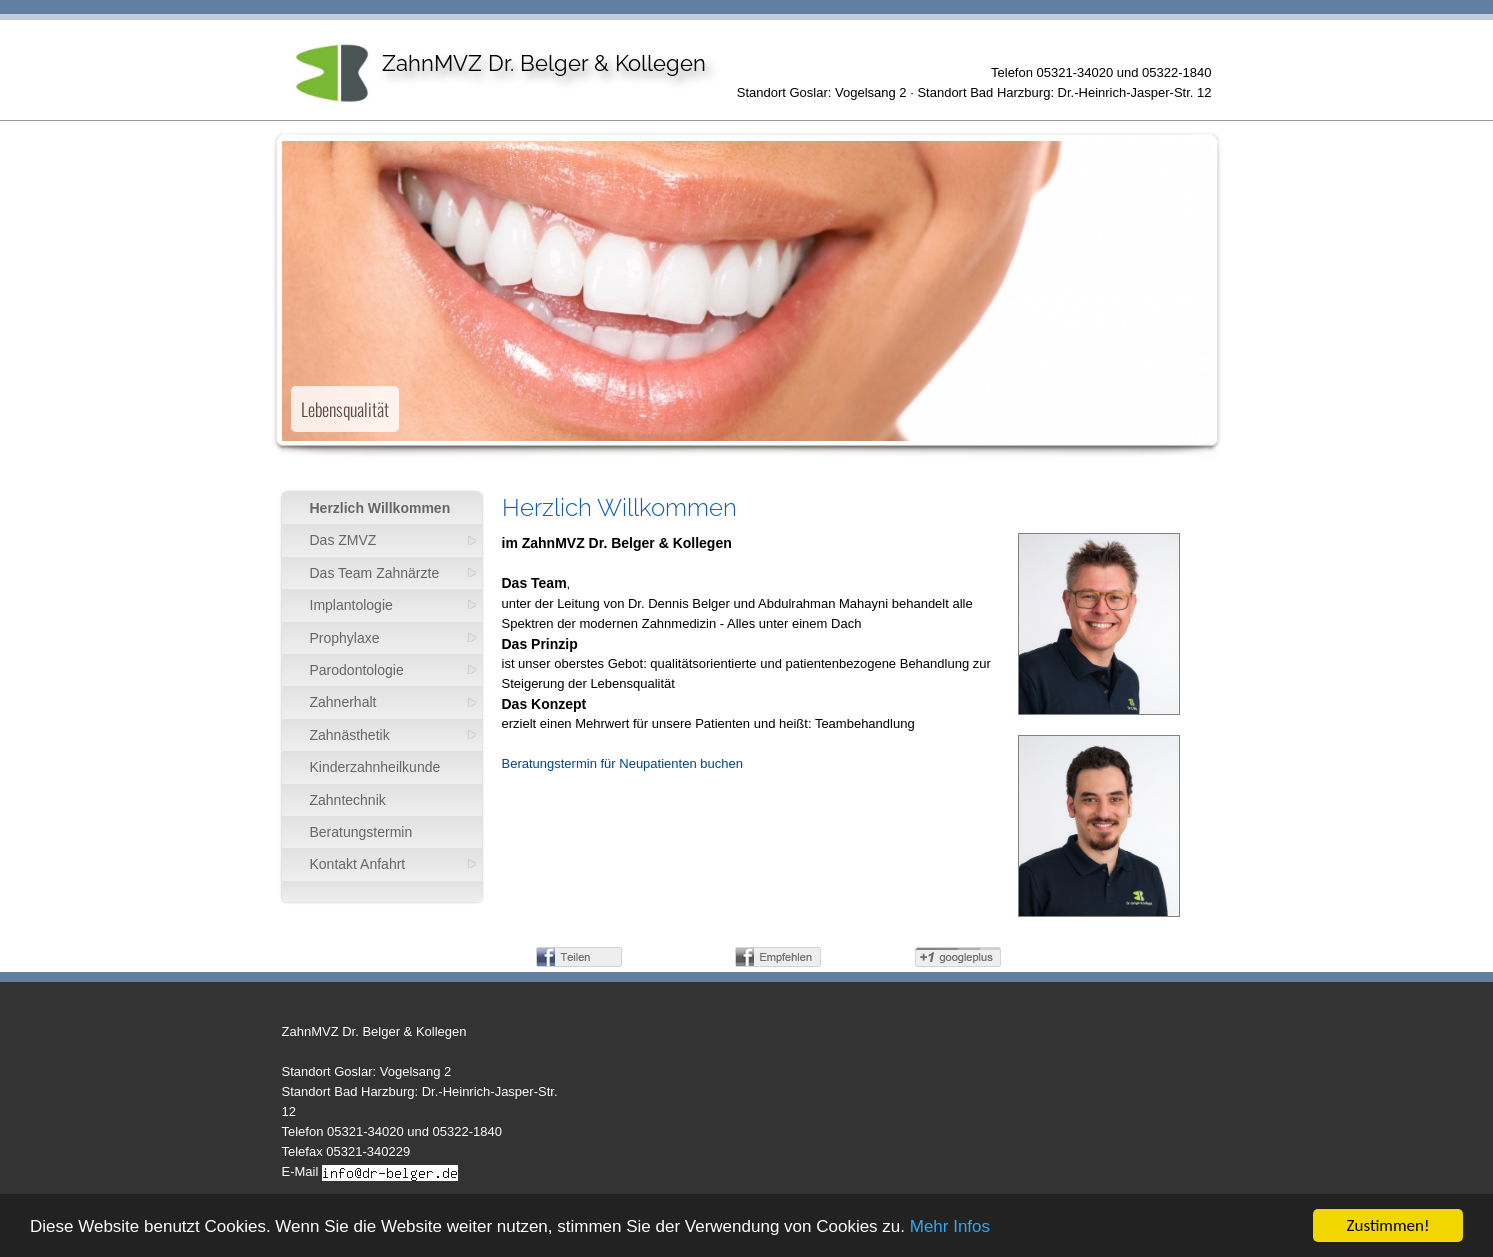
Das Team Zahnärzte (375, 573)
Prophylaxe (345, 638)
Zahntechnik (348, 800)
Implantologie (351, 605)
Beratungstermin (361, 832)
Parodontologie (357, 670)
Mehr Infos (950, 1227)
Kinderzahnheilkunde (375, 767)
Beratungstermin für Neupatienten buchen (622, 763)
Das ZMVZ (343, 540)
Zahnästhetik (350, 735)
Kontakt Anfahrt (358, 864)
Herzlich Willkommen (380, 508)
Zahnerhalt (343, 702)
